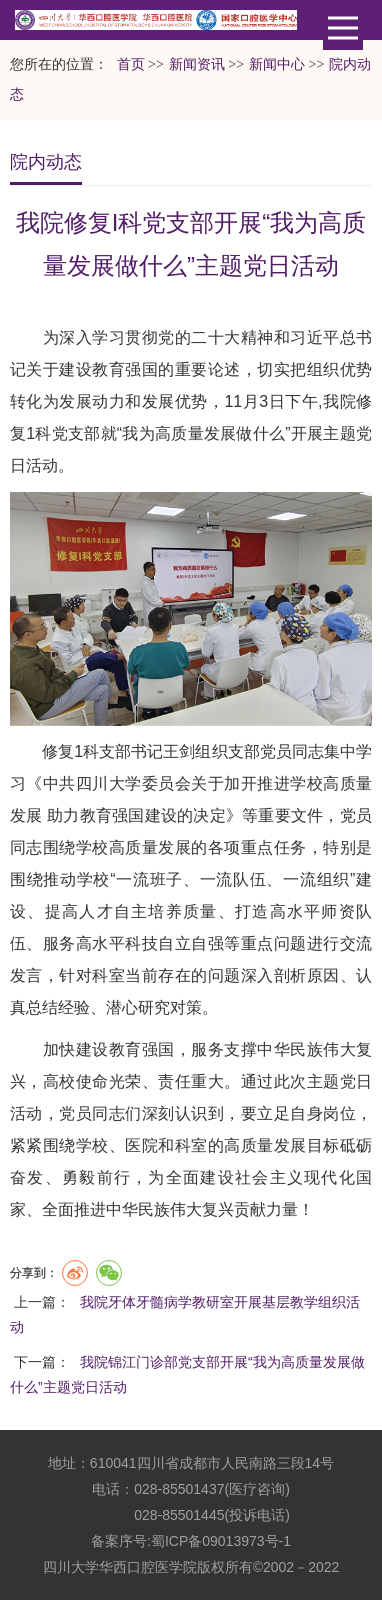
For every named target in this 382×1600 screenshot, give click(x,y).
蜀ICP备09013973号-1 (221, 1541)
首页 (131, 64)
